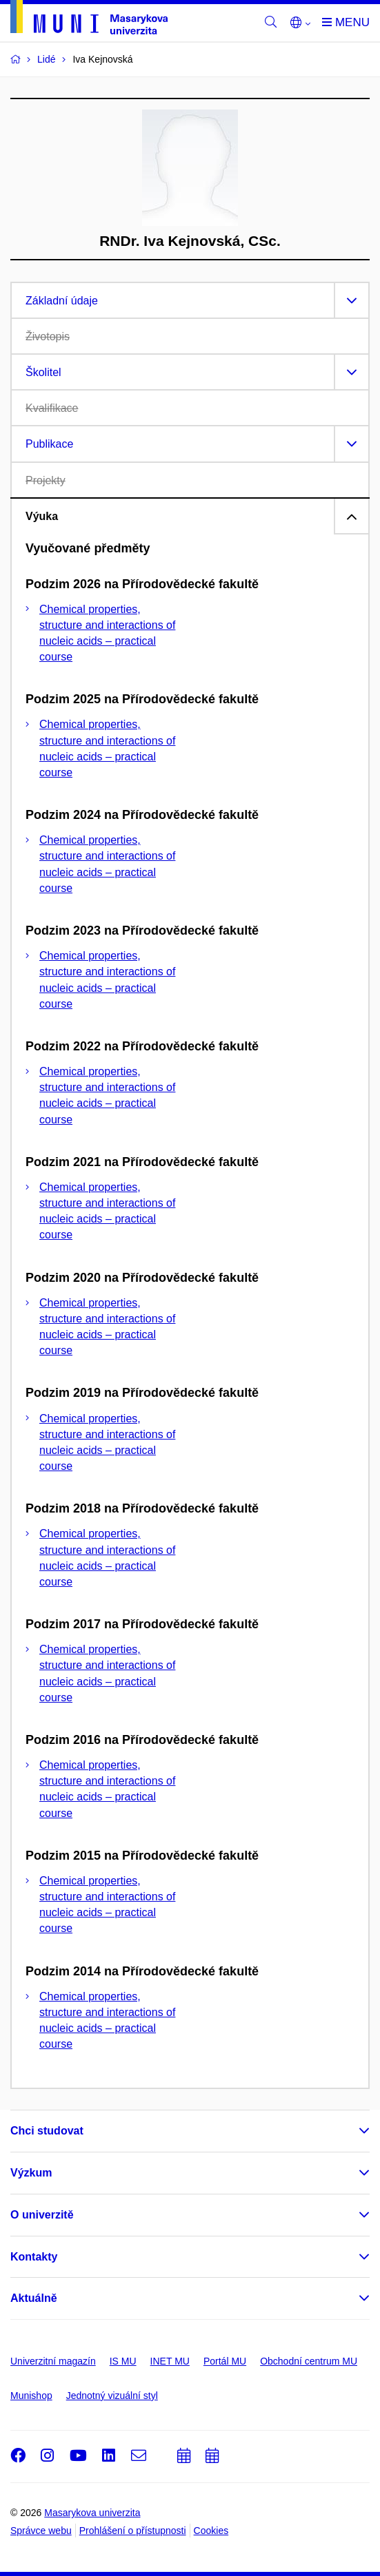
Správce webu (41, 2530)
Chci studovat (46, 2131)
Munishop (31, 2395)
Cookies (211, 2530)
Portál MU (224, 2361)
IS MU (123, 2361)
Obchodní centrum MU (308, 2361)
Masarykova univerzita (92, 2512)
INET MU (170, 2361)
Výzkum (31, 2173)
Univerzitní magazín (53, 2361)
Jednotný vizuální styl (112, 2395)
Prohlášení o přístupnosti (132, 2530)
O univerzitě (42, 2215)
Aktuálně (33, 2298)
